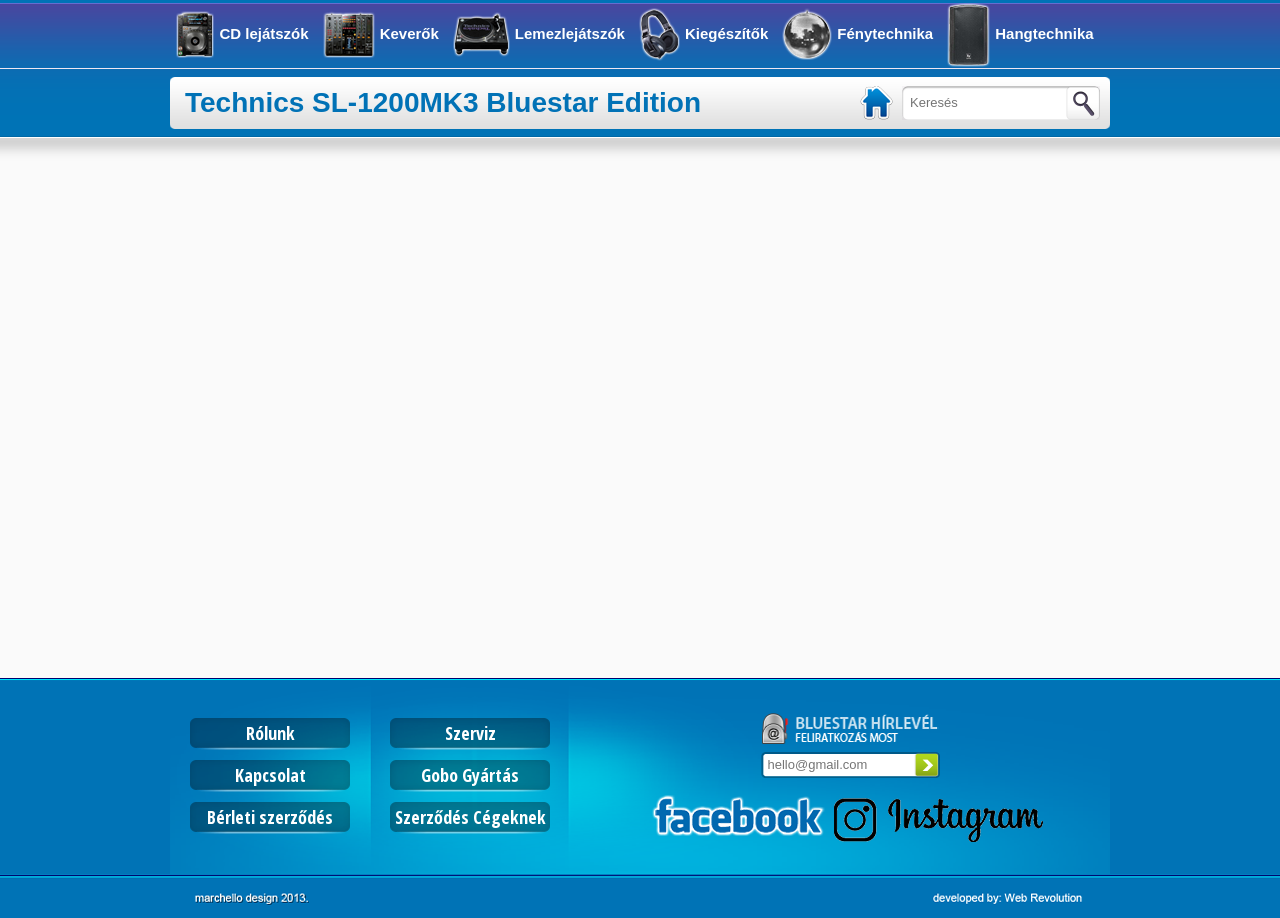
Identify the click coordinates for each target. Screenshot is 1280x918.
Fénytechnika (885, 33)
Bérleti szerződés (270, 817)
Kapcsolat (270, 775)
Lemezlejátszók (570, 33)
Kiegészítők (726, 33)
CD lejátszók (263, 33)
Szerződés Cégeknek (470, 817)
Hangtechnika (1044, 33)
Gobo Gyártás (470, 775)
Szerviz (470, 733)
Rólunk (270, 733)
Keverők (409, 33)
